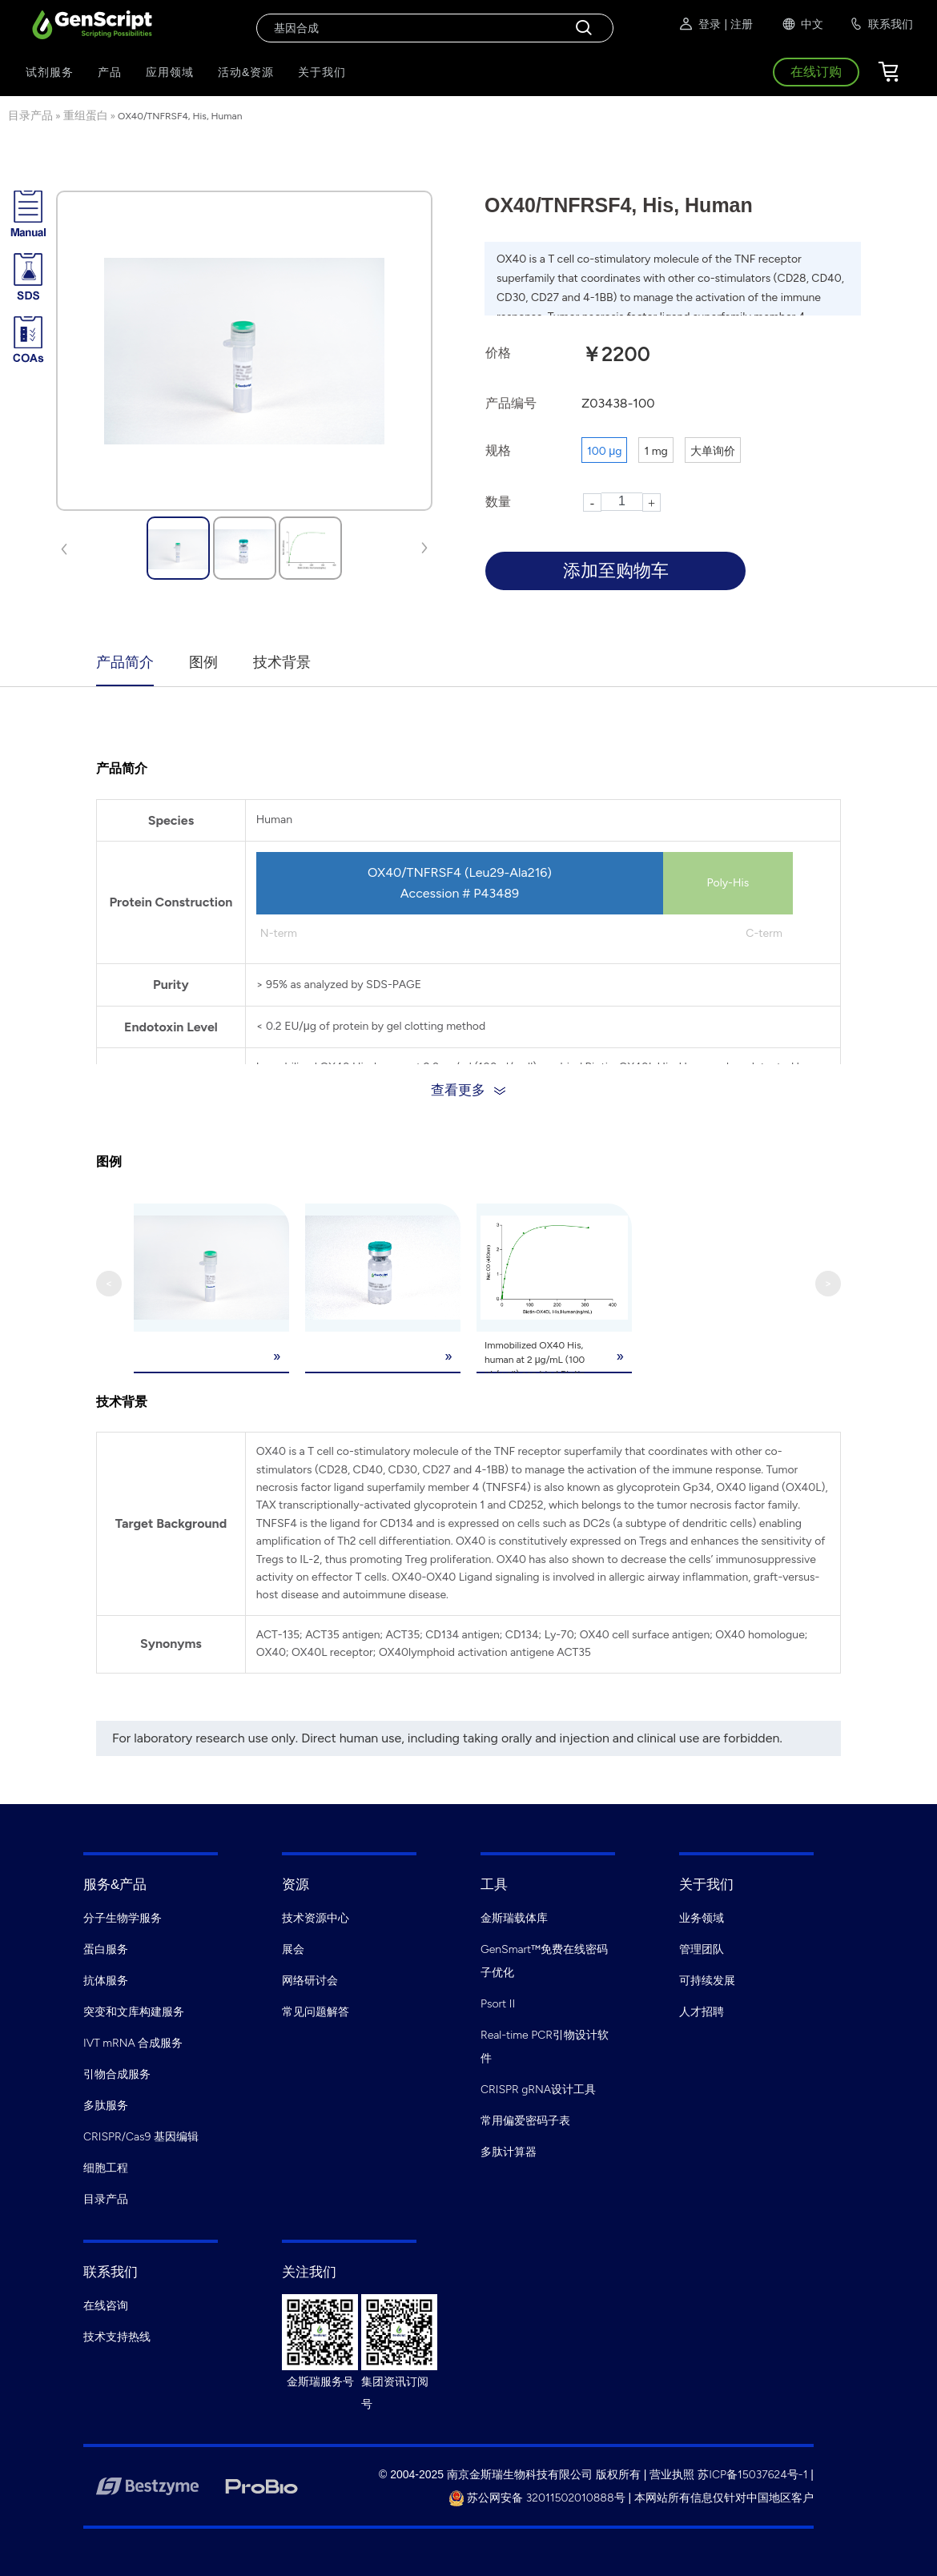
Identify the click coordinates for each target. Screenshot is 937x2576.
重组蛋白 (85, 116)
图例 (203, 662)
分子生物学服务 (122, 1917)
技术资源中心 (315, 1917)
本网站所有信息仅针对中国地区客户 (724, 2497)
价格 (498, 352)
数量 (498, 501)
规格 (498, 450)
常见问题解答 (315, 2011)
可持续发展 (707, 1980)
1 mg (655, 451)
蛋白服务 (105, 1948)
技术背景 (282, 662)
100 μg (604, 451)
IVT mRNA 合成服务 (133, 2042)
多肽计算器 (509, 2151)
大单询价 (712, 451)
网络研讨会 (310, 1980)
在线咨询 (105, 2305)
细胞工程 (105, 2167)
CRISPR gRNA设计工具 (538, 2089)
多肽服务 (105, 2105)
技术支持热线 (117, 2336)
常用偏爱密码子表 (525, 2120)
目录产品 (30, 116)
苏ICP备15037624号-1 (752, 2474)
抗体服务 (105, 1980)
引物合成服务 (117, 2073)
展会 (293, 1948)
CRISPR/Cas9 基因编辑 (141, 2136)
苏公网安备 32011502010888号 (536, 2497)
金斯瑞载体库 (514, 1917)
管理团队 (701, 1948)
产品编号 (511, 403)
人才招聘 (701, 2011)
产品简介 (125, 662)
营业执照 (671, 2474)
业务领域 (701, 1917)
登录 (699, 24)
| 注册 (738, 24)
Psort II (498, 2003)
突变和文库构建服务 (133, 2011)
